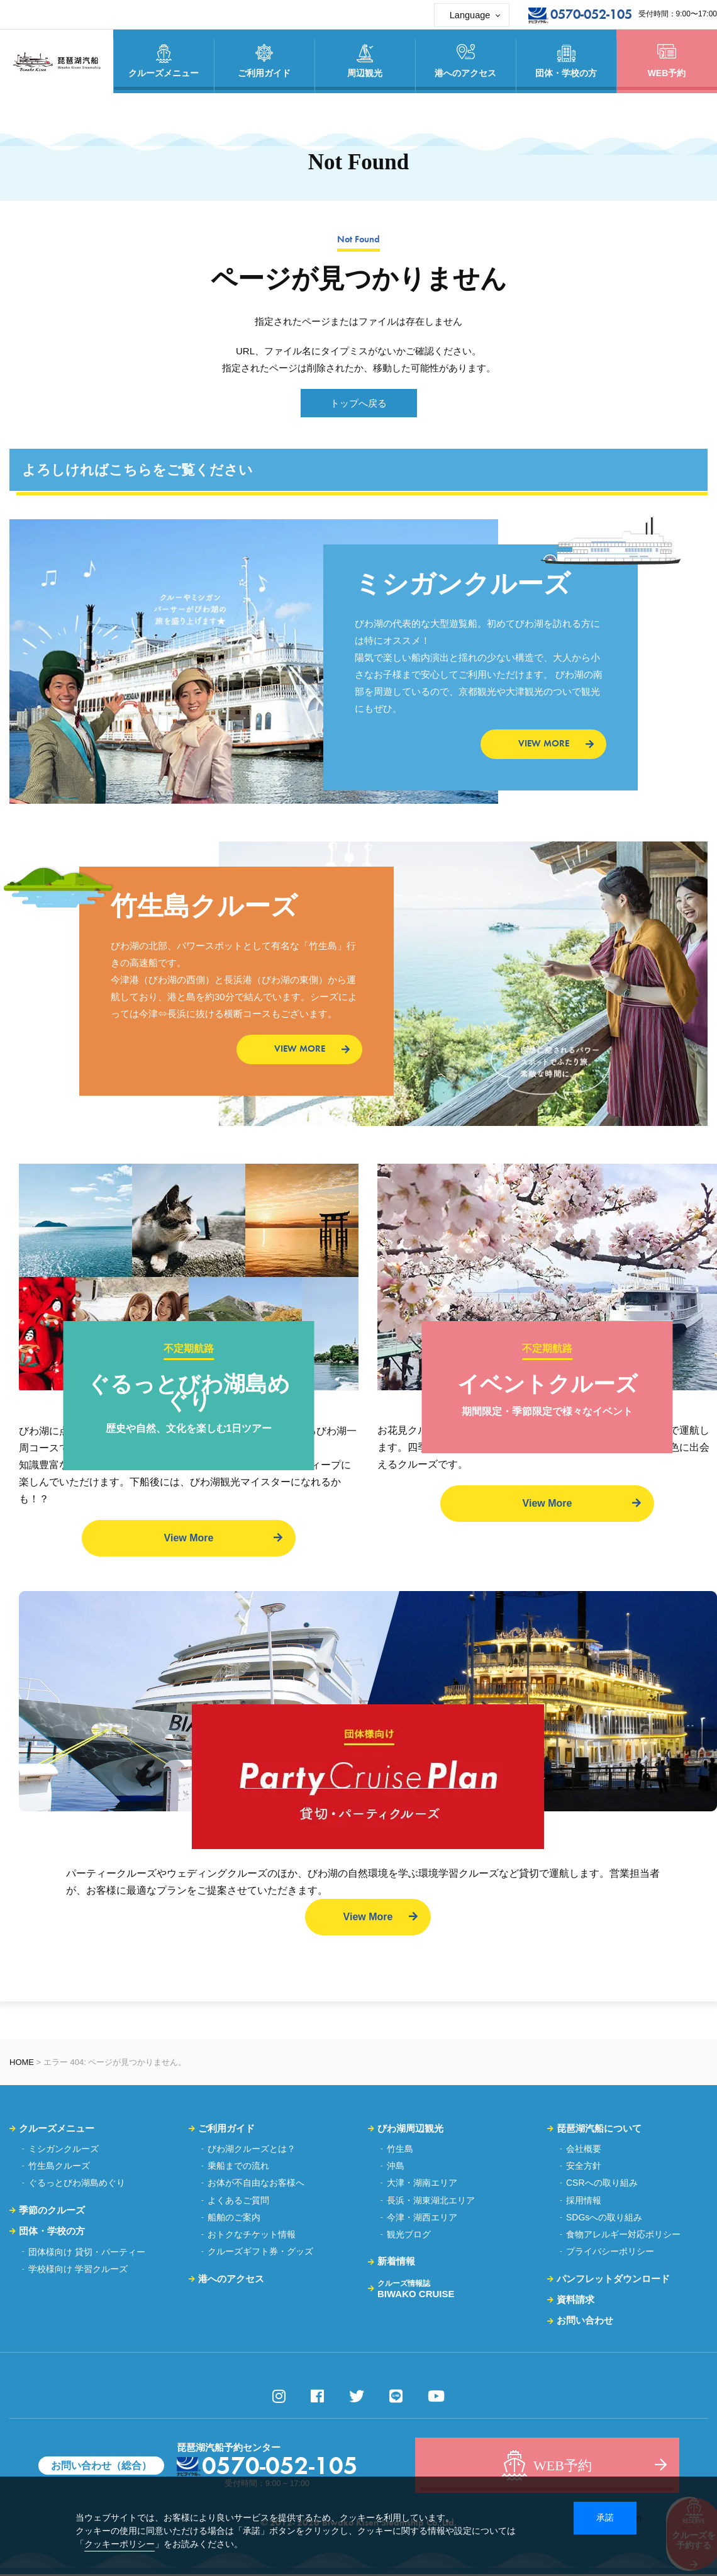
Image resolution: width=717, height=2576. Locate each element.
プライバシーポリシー (610, 2253)
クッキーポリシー (119, 2544)
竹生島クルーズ (59, 2168)
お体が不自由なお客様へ (256, 2184)
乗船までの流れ (238, 2168)
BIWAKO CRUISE (416, 2290)
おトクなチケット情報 (252, 2236)
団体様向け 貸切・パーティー (86, 2253)
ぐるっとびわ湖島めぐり (76, 2184)
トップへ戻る (358, 403)
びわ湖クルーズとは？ (252, 2151)
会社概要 (583, 2151)
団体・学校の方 (52, 2232)
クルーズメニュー (56, 2129)
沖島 (395, 2168)
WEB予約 (667, 61)
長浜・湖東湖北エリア (431, 2201)
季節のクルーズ (52, 2211)
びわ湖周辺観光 (410, 2129)
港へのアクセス (231, 2280)
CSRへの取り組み (602, 2184)
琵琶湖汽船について (599, 2129)
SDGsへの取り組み (604, 2219)
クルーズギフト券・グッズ (260, 2253)
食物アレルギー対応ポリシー (623, 2236)
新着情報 (396, 2263)
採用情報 (583, 2201)
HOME (21, 2063)
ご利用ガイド (226, 2129)
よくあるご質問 (238, 2201)
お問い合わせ (585, 2322)
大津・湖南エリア (422, 2184)
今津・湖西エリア (422, 2219)
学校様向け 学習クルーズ (78, 2270)
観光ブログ (409, 2236)
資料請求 (575, 2301)
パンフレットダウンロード (613, 2280)
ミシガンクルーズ (63, 2151)
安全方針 (583, 2168)
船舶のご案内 (234, 2219)
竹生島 (400, 2151)
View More (189, 1538)
